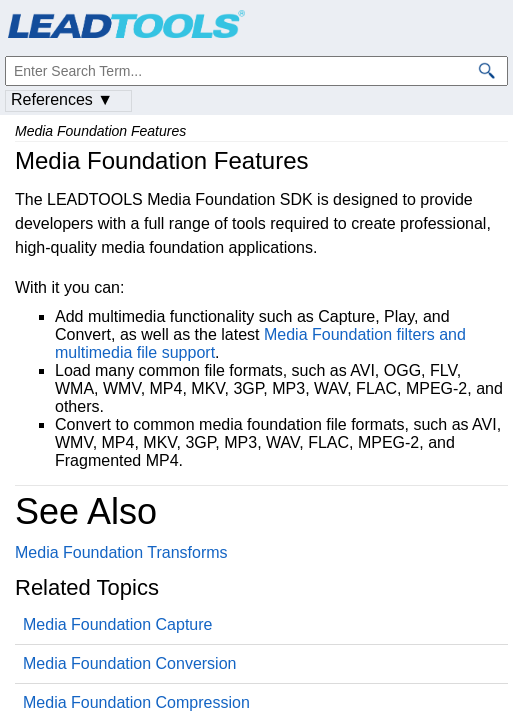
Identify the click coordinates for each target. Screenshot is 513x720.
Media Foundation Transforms (121, 552)
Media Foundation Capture (117, 624)
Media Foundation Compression (136, 702)
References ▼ (62, 99)
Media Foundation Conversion (129, 663)
